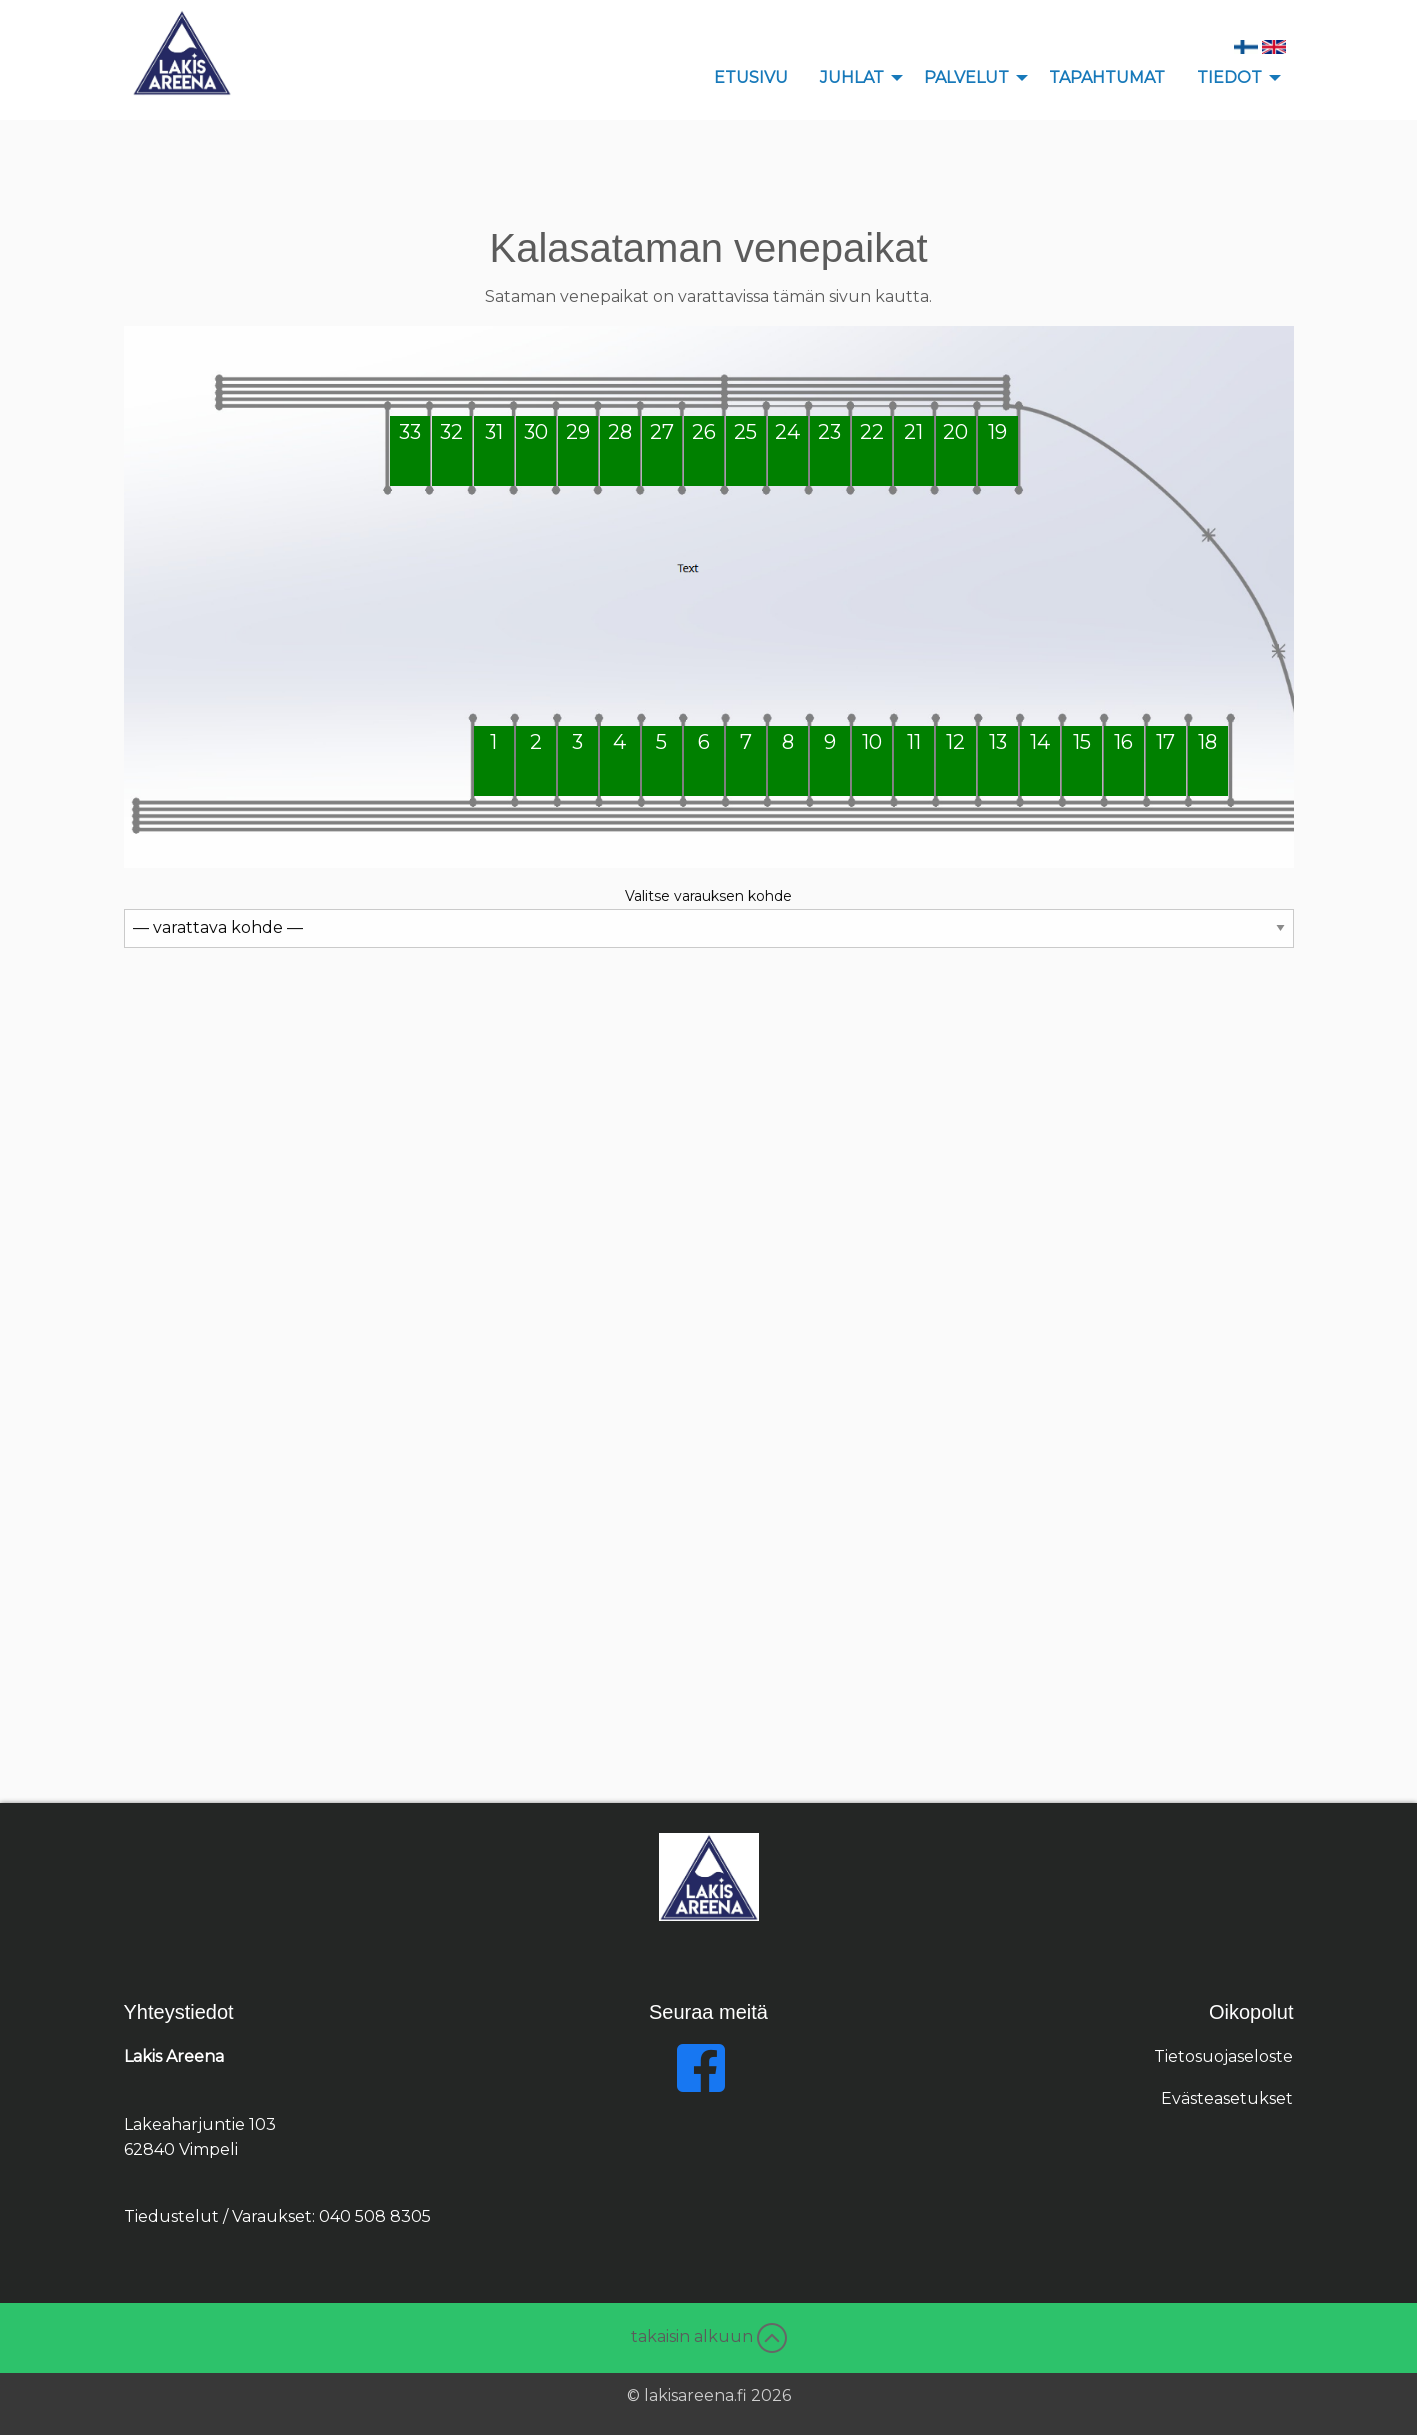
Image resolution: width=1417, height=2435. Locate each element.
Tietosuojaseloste (1223, 2056)
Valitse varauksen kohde (708, 896)
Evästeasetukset (1227, 2098)
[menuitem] (751, 78)
